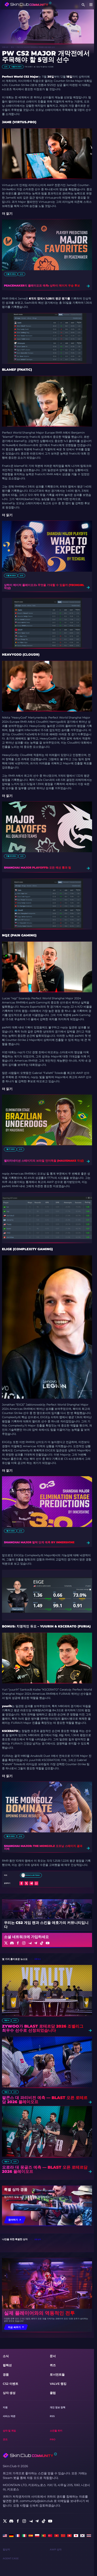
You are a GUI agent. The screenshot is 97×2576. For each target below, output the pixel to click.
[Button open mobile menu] (91, 4)
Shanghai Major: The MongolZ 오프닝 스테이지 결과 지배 (43, 1847)
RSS (52, 2416)
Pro (52, 2439)
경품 (6, 2374)
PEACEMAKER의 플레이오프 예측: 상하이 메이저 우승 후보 (42, 285)
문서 (12, 47)
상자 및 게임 (9, 2430)
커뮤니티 (5, 47)
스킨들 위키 (56, 2430)
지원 (5, 2407)
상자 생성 (9, 2393)
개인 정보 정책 (57, 2407)
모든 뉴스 (37, 1959)
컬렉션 (7, 2365)
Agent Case (11, 2558)
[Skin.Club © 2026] (30, 2455)
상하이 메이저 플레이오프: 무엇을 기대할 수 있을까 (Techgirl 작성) (44, 586)
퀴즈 (53, 2365)
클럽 (53, 2393)
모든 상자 (37, 2239)
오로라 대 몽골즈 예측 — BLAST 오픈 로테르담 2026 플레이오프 (44, 2169)
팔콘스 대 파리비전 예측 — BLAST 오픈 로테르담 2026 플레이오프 (44, 2100)
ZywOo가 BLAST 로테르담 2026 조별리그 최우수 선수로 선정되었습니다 (42, 2028)
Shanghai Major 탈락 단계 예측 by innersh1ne (39, 1542)
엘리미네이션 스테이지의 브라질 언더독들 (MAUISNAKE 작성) (44, 1160)
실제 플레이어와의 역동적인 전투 (39, 2313)
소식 (5, 67)
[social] (5, 2521)
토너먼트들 (57, 2374)
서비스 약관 (9, 2416)
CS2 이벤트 (10, 2384)
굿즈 (5, 2439)
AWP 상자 (55, 2549)
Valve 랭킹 (58, 2384)
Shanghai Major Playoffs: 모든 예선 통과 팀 (37, 867)
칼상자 (6, 2549)
